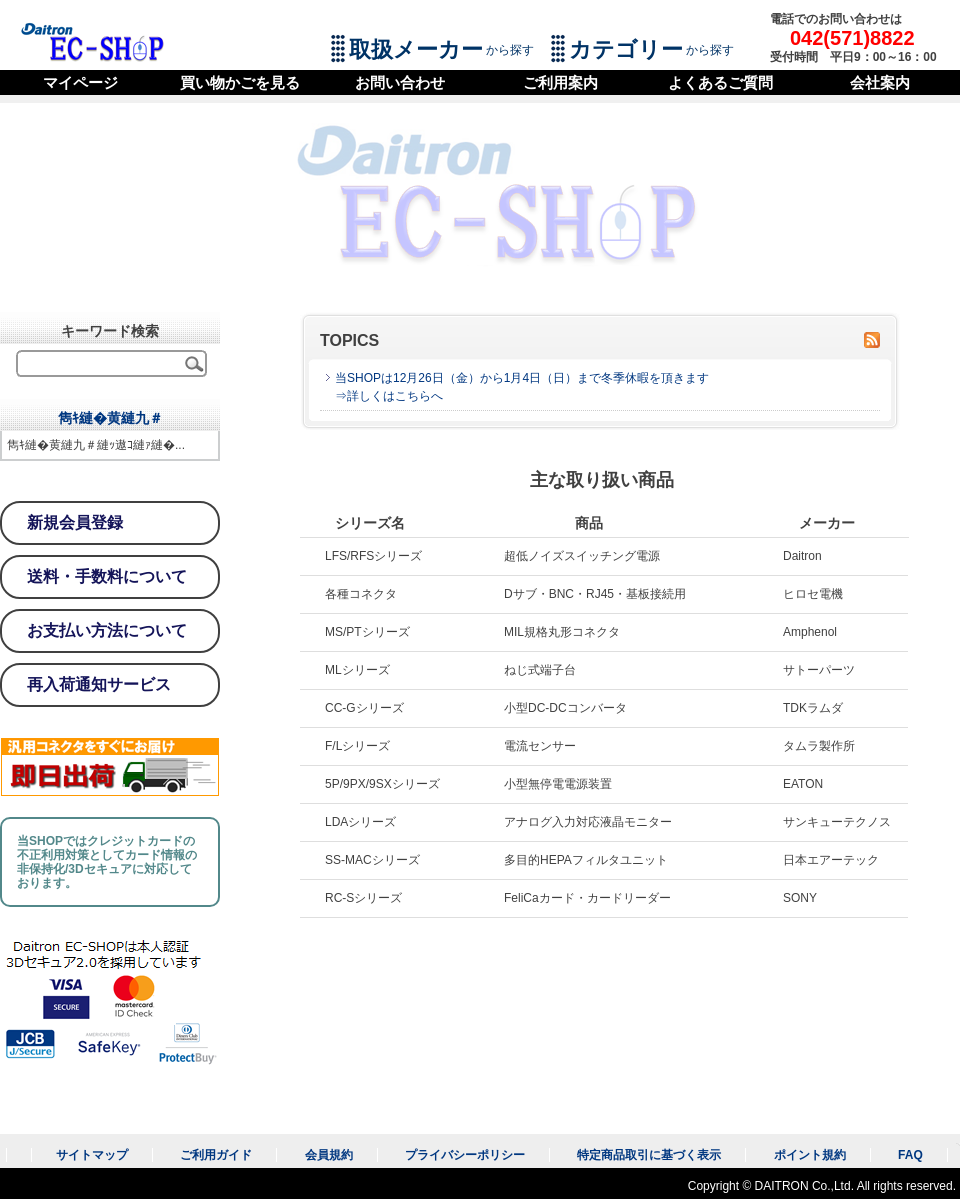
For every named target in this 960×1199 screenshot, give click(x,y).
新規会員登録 (75, 522)
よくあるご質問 (720, 82)
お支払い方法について (107, 630)
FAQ (910, 1155)
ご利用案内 (560, 82)
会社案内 (880, 82)
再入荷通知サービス (99, 684)
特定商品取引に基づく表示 (649, 1155)
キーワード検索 (110, 331)
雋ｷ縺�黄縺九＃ (110, 418)
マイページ (80, 82)
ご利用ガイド (216, 1155)
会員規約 (329, 1155)
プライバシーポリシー (465, 1155)
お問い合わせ (400, 82)
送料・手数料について (107, 576)
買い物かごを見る (240, 82)
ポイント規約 (810, 1155)
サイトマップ (92, 1155)
